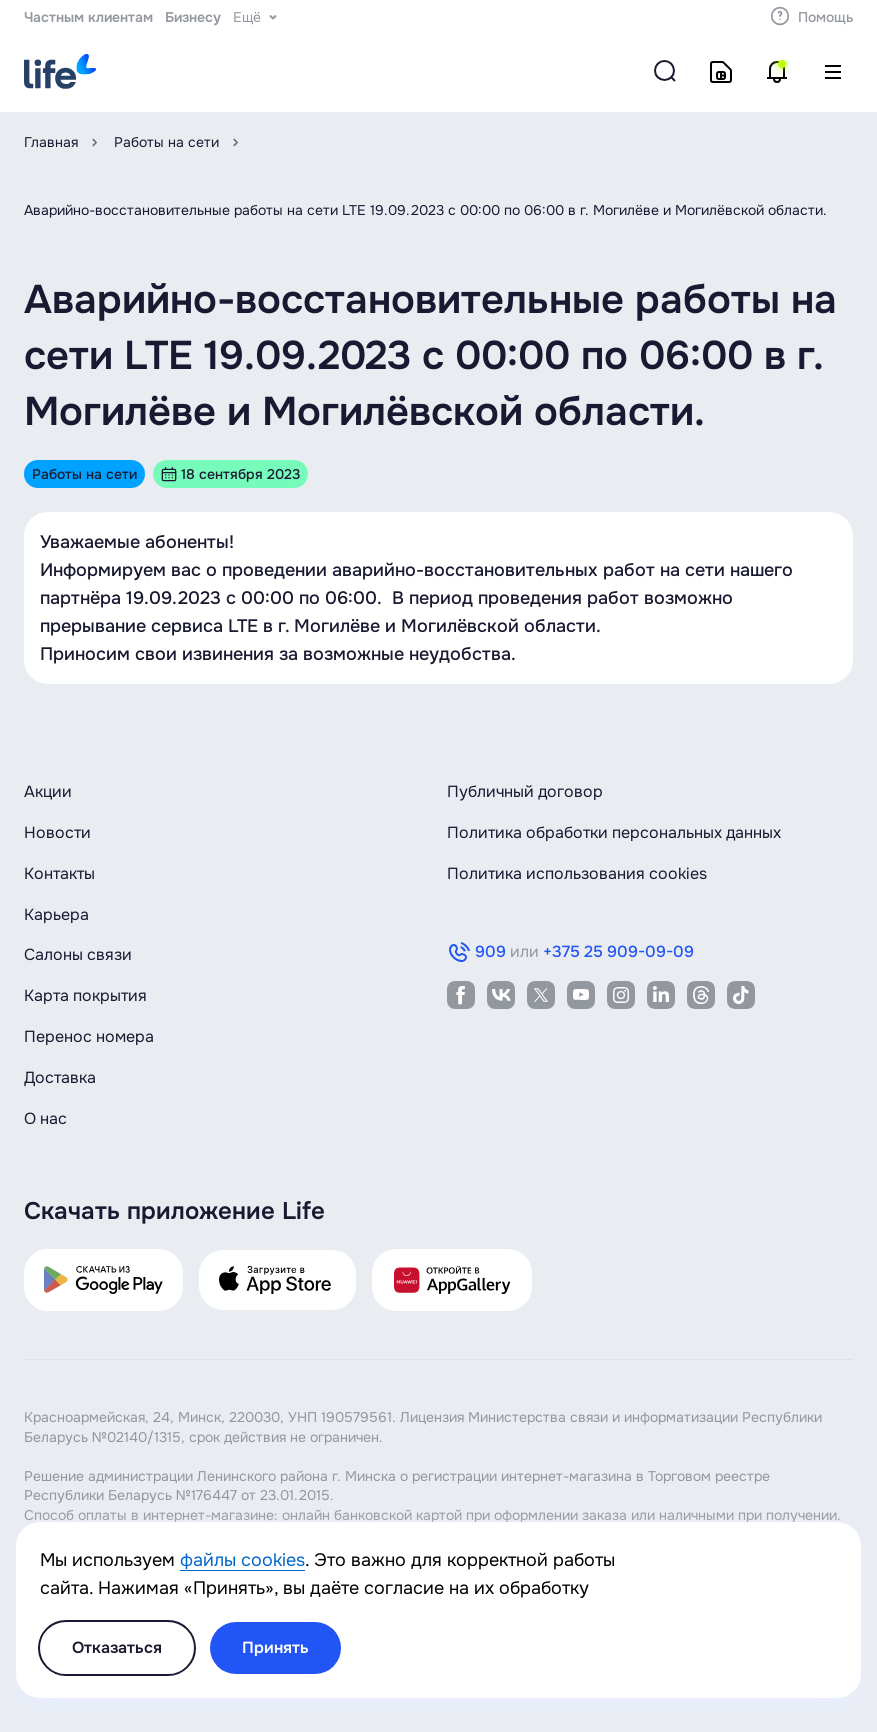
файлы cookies (242, 1560)
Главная (51, 142)
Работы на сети (166, 142)
